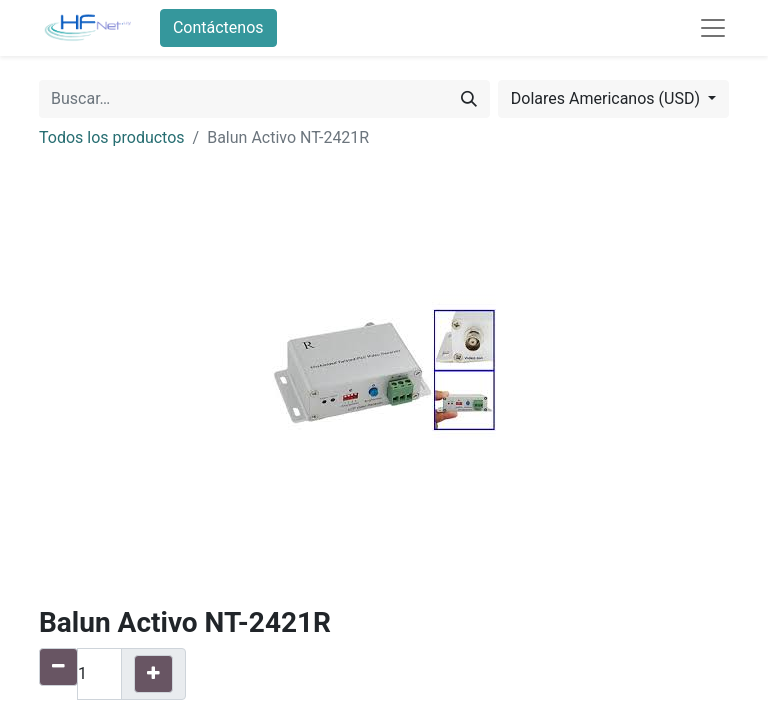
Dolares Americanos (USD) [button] (607, 98)
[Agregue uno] (153, 674)
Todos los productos (112, 137)
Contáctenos (218, 27)
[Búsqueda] (469, 99)
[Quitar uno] (58, 667)
